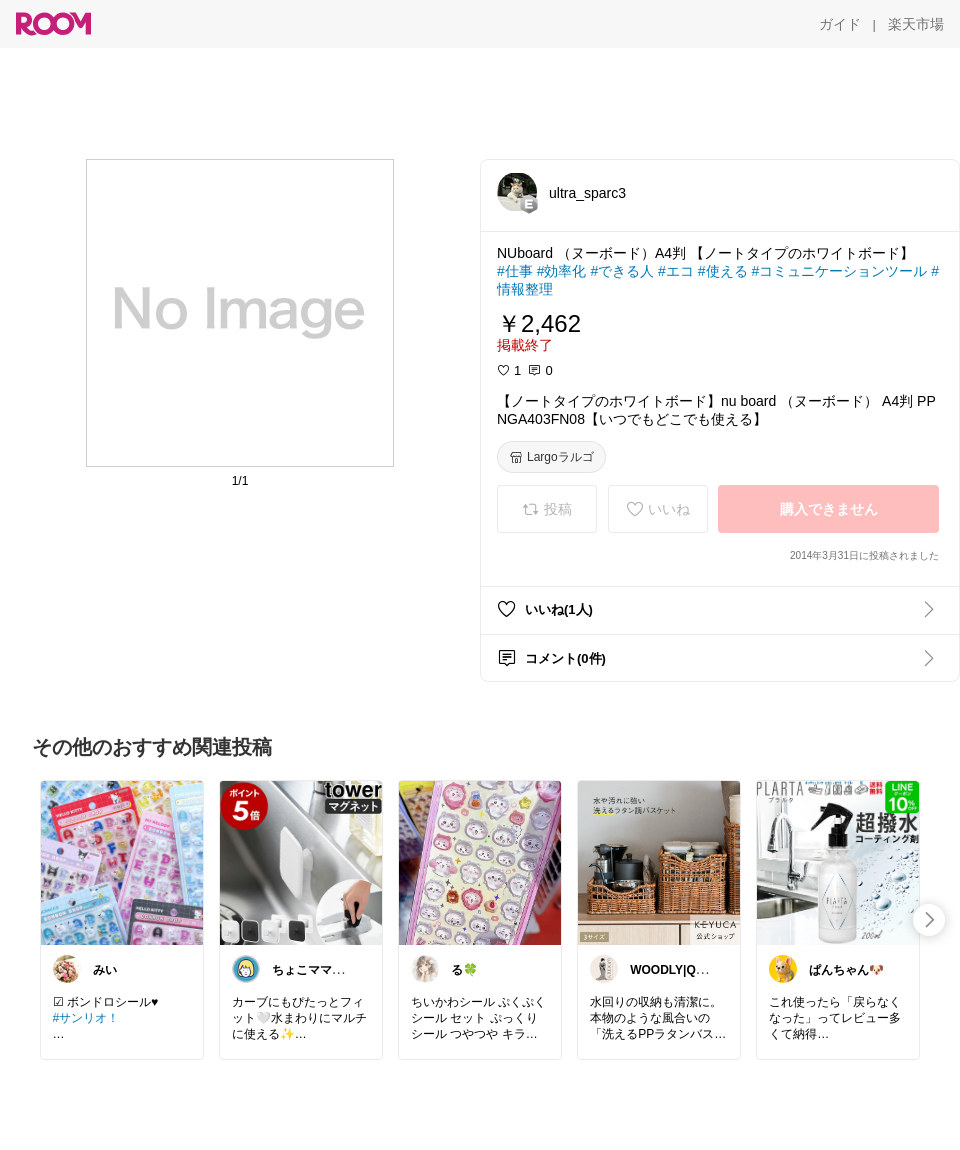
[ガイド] (840, 24)
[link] (122, 862)
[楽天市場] (916, 24)
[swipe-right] (929, 920)
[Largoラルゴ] (551, 457)
